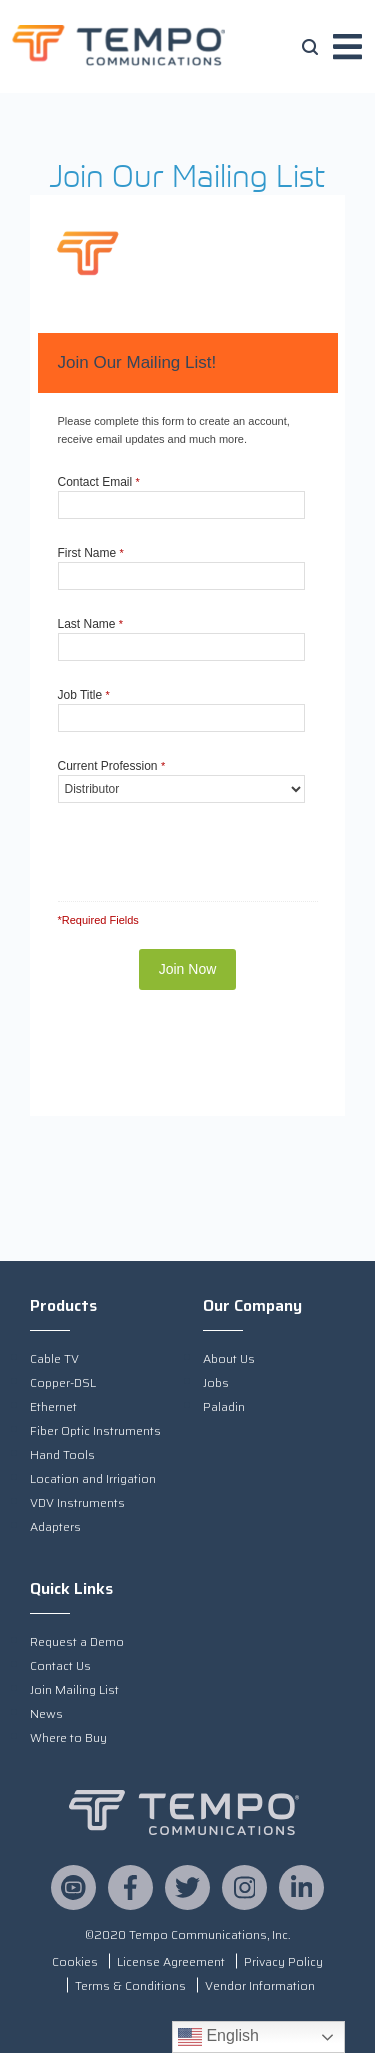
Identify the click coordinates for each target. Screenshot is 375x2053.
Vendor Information (260, 1985)
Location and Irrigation (93, 1478)
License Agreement (171, 1961)
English (218, 2037)
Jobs (216, 1382)
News (46, 1713)
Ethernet (53, 1406)
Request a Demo (77, 1641)
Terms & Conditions (130, 1985)
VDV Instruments (77, 1502)
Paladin (224, 1406)
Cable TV (54, 1358)
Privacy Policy (283, 1961)
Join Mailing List (74, 1689)
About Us (229, 1358)
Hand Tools (62, 1454)
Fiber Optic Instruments (95, 1430)
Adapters (55, 1526)
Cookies (75, 1961)
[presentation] (172, 842)
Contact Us (60, 1665)
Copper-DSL (63, 1382)
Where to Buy (68, 1737)
